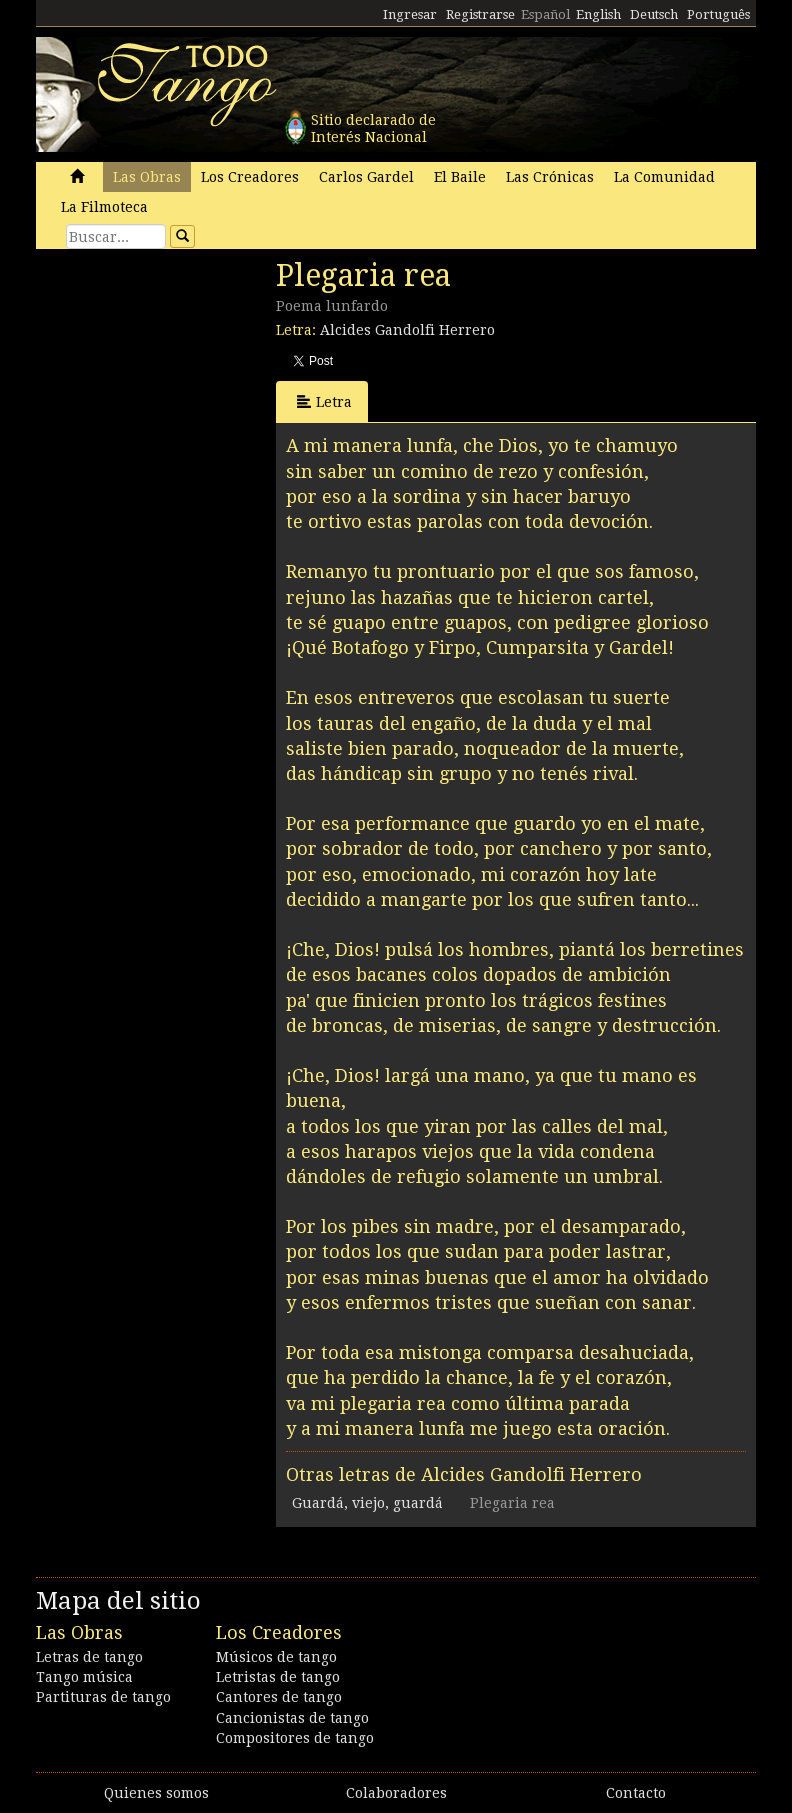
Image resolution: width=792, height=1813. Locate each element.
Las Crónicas (550, 177)
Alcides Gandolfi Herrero (407, 330)
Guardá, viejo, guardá (367, 1503)
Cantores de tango (279, 1697)
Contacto (636, 1793)
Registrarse (480, 14)
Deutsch (654, 14)
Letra (324, 401)
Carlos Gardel (366, 177)
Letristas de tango (278, 1677)
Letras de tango (89, 1657)
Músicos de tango (276, 1657)
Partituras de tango (103, 1697)
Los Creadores (250, 177)
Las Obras (147, 177)
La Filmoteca (104, 207)
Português (718, 14)
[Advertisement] (186, 395)
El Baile (460, 177)
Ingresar (410, 14)
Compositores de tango (295, 1738)
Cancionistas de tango (292, 1718)
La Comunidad (664, 177)
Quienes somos (156, 1793)
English (598, 14)
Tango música (84, 1677)
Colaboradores (396, 1793)
